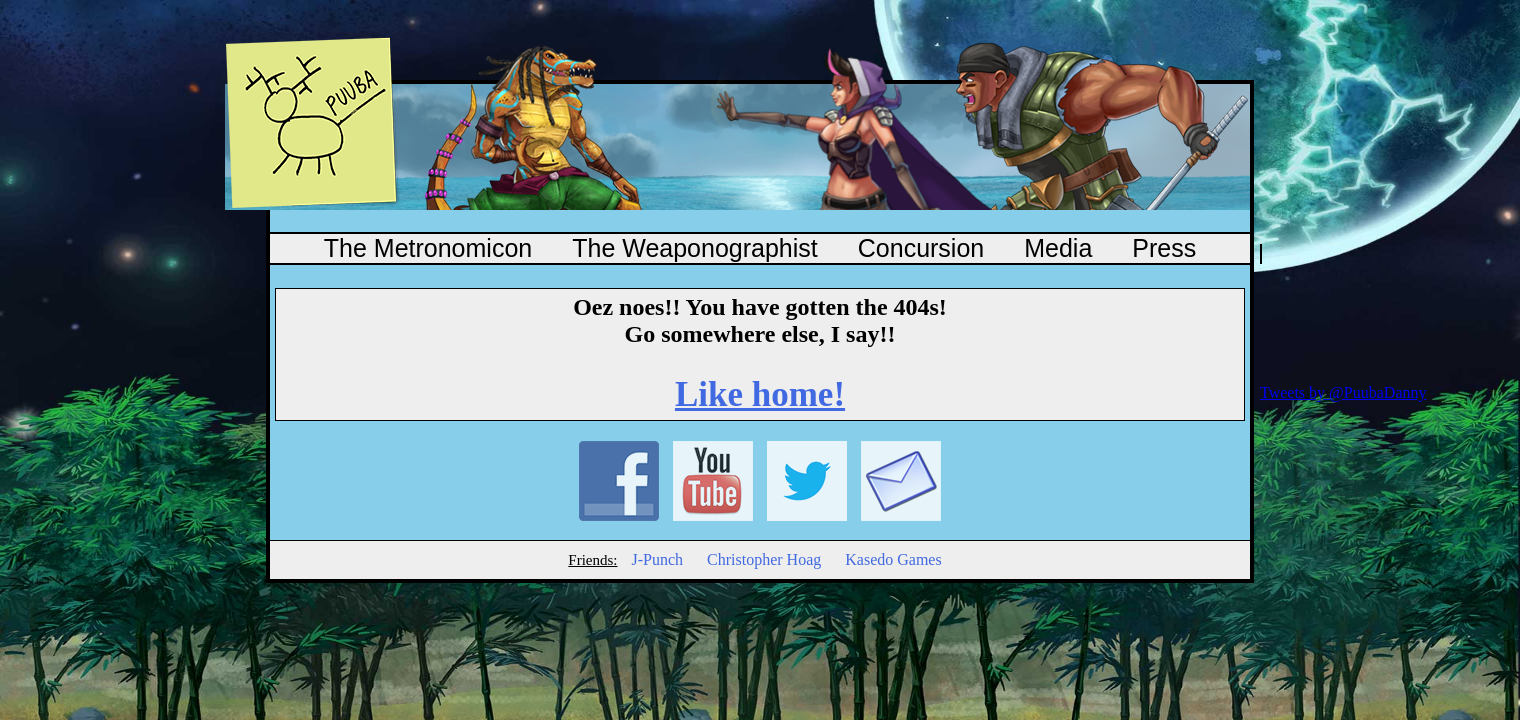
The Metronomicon (428, 248)
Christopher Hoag (764, 559)
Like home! (760, 394)
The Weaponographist (695, 248)
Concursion (921, 248)
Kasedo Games (893, 559)
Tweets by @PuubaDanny (1343, 392)
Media (1058, 248)
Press (1164, 248)
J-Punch (657, 559)
